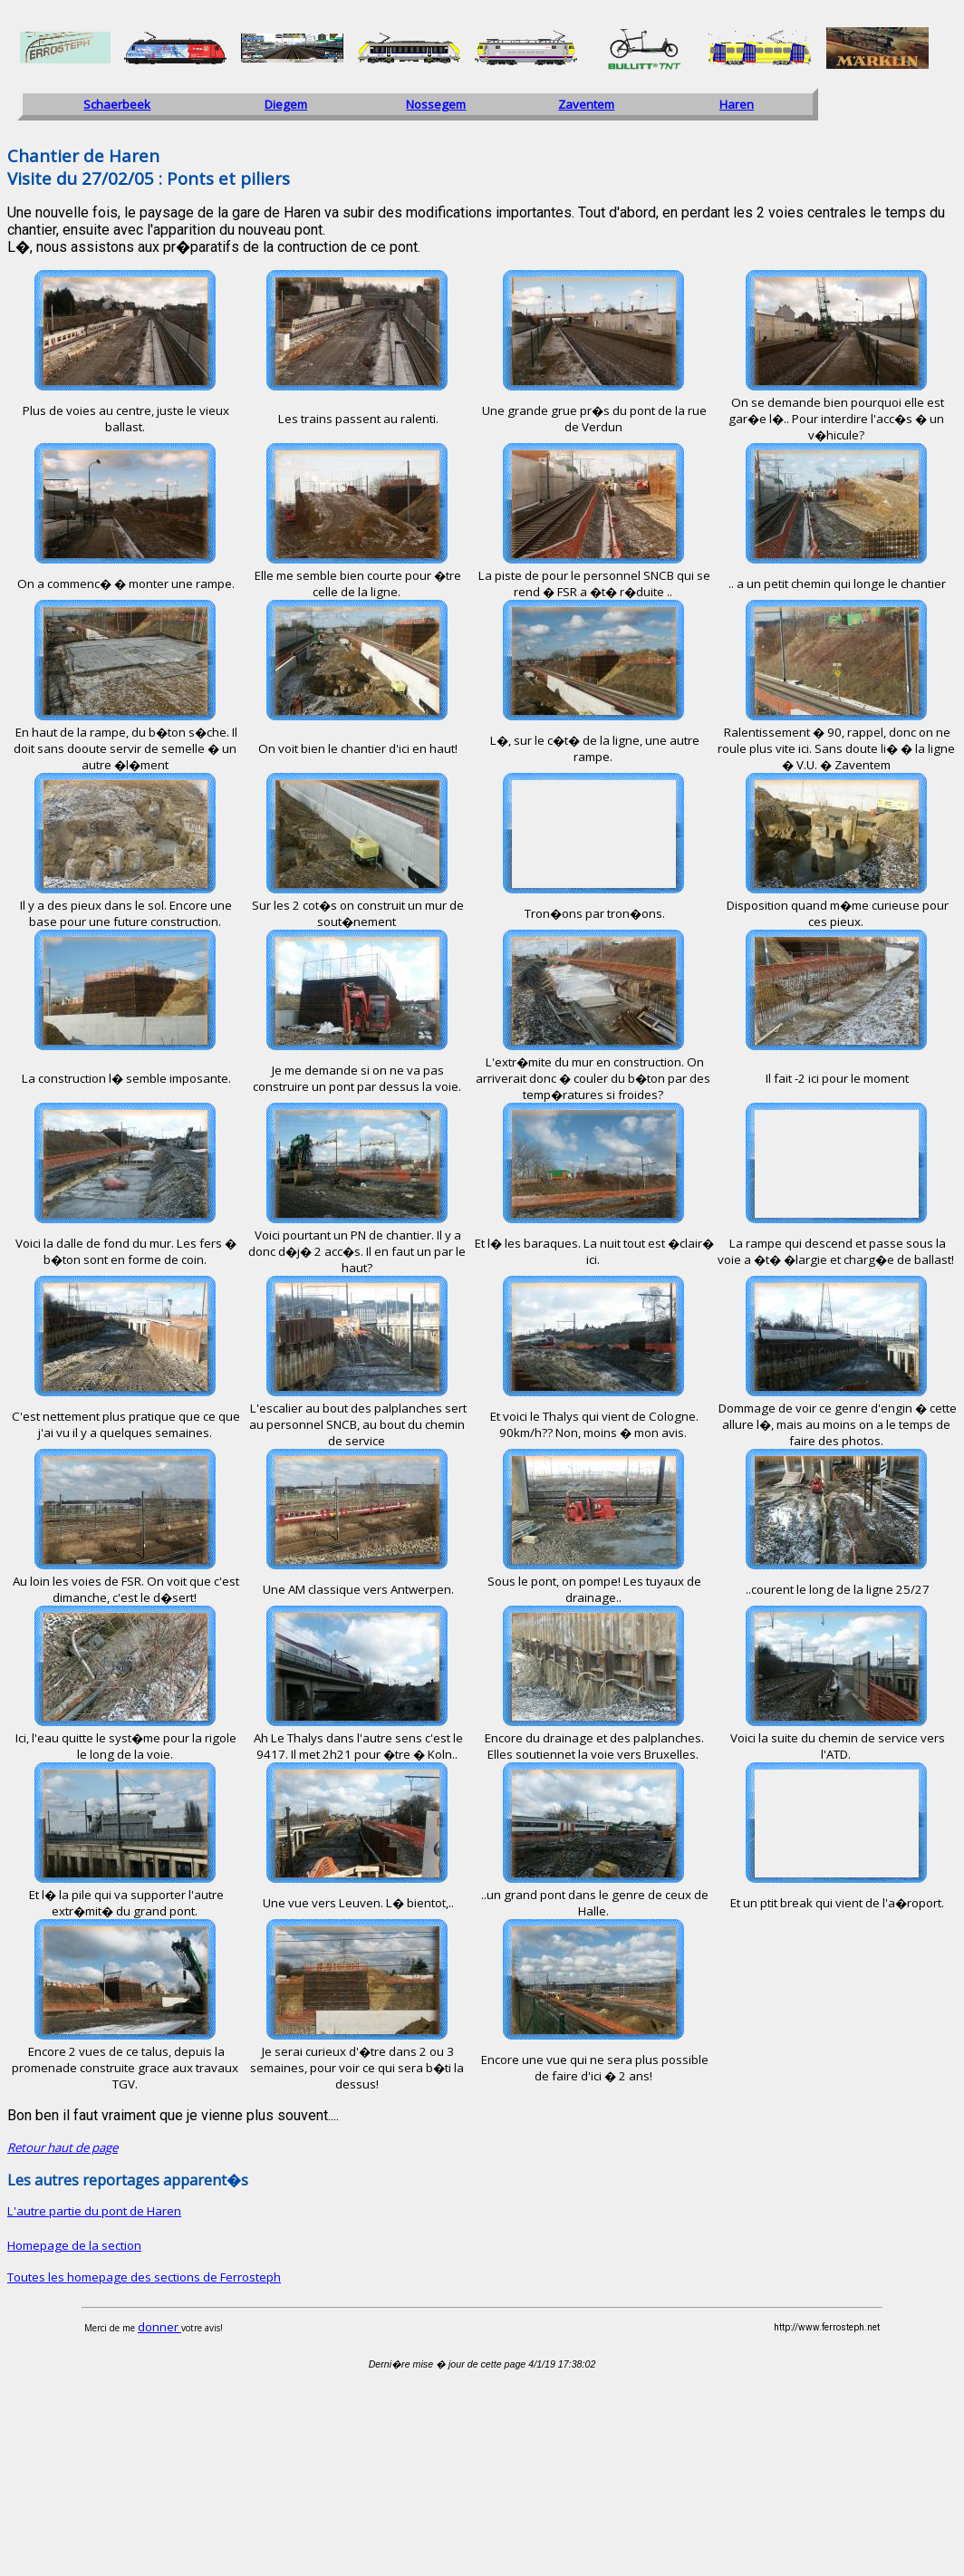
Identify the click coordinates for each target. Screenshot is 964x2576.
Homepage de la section (74, 2245)
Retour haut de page (62, 2147)
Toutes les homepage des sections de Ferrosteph (144, 2277)
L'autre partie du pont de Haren (94, 2211)
